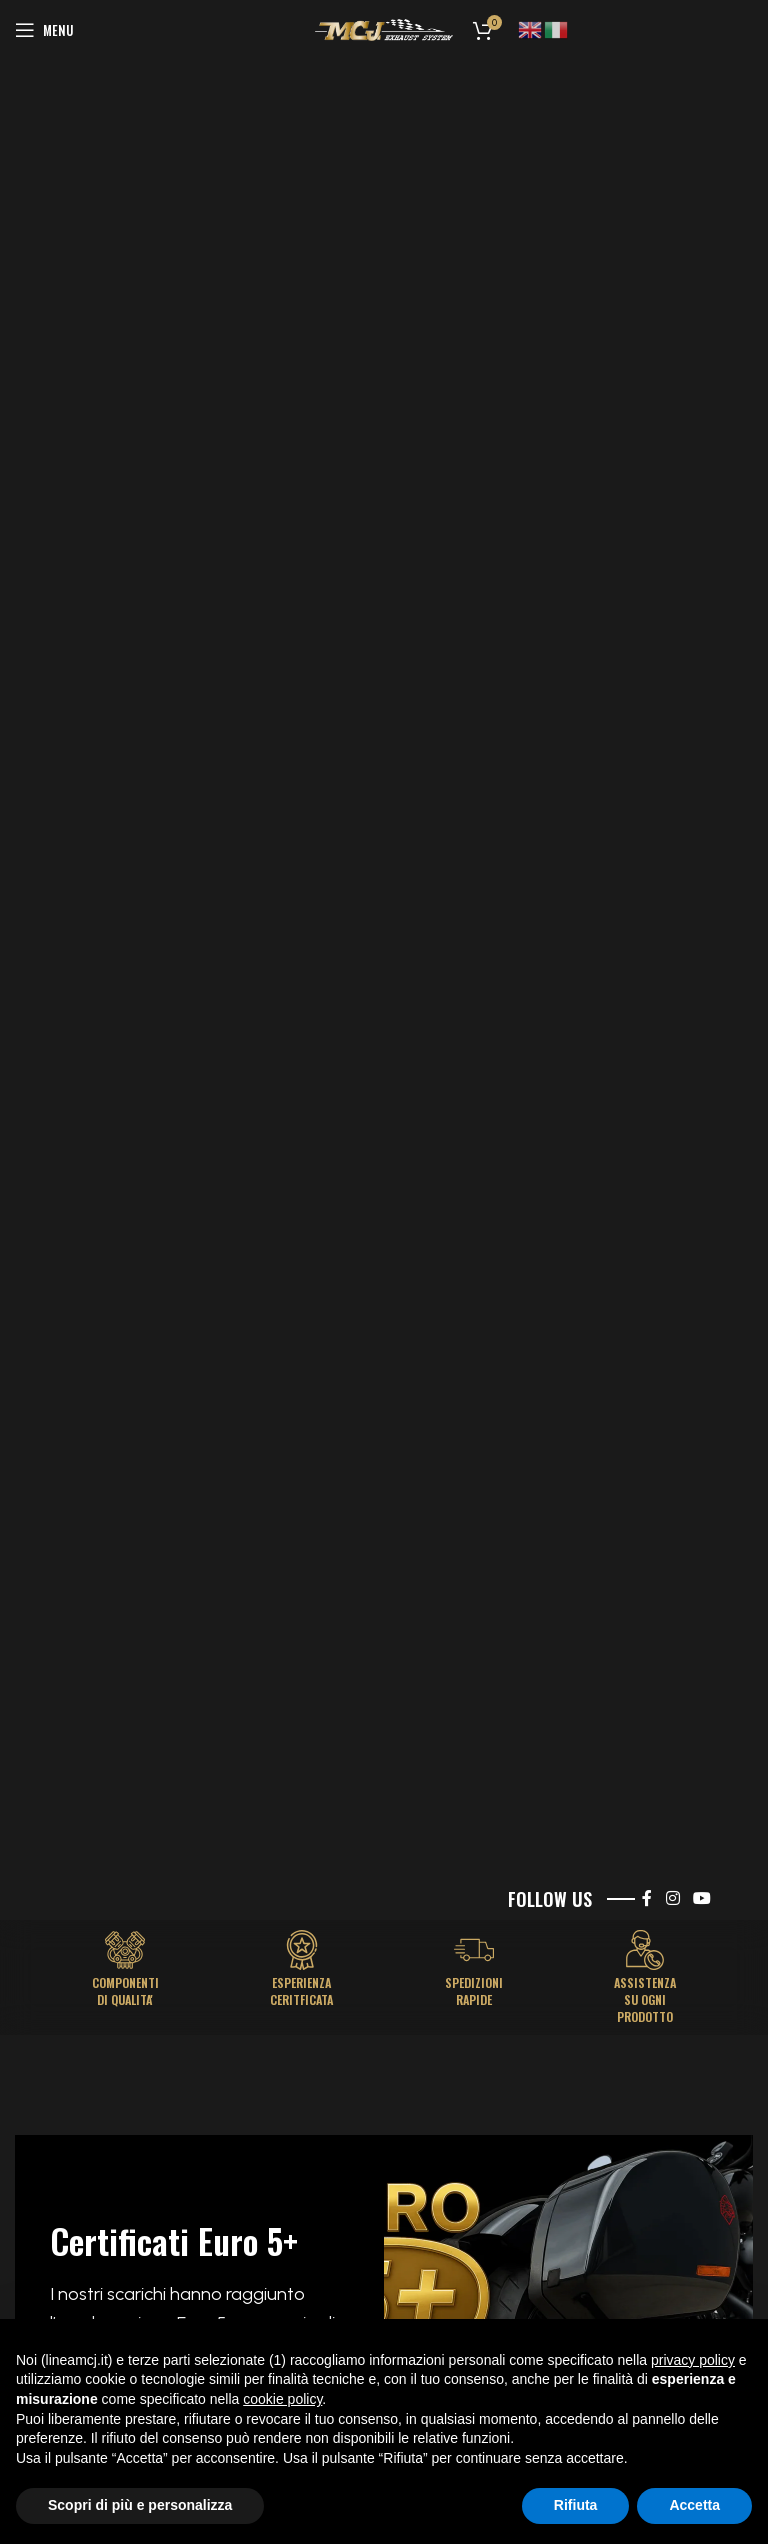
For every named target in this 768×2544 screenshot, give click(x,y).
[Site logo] (384, 29)
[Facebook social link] (647, 1898)
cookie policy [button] (282, 2399)
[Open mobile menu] (44, 30)
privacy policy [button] (693, 2360)
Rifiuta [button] (576, 2505)
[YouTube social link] (702, 1898)
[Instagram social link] (672, 1898)
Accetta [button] (694, 2505)
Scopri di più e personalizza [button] (140, 2505)
